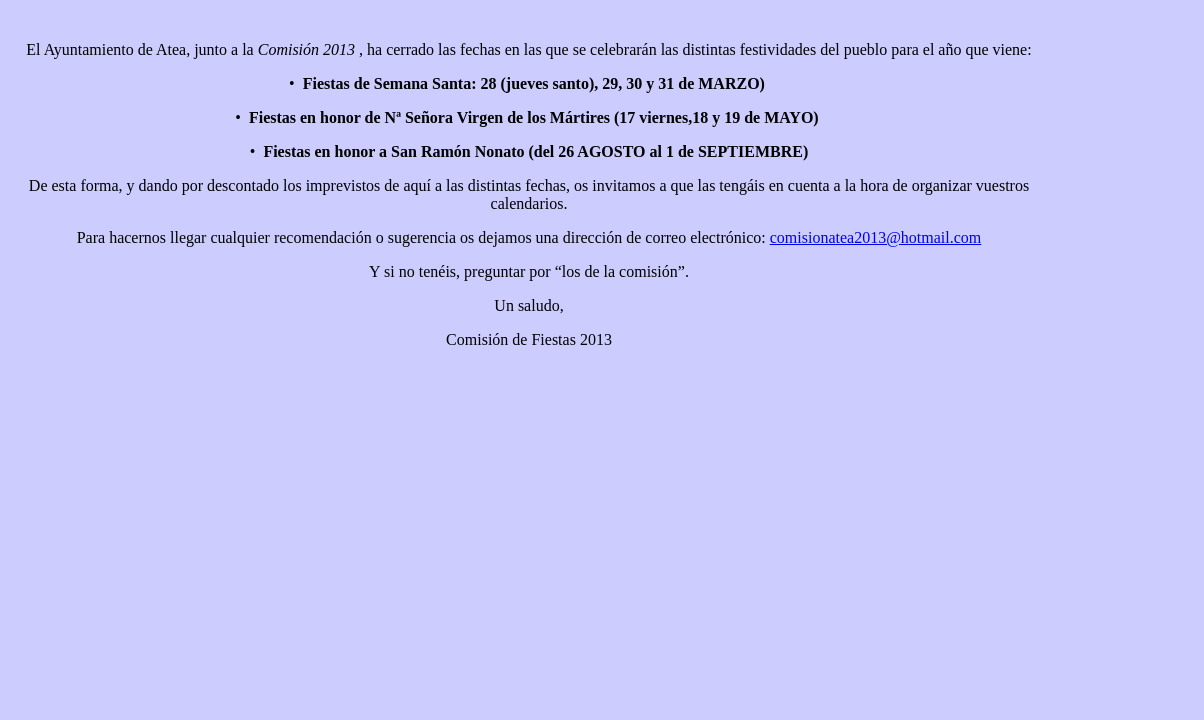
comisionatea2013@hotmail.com (876, 237)
